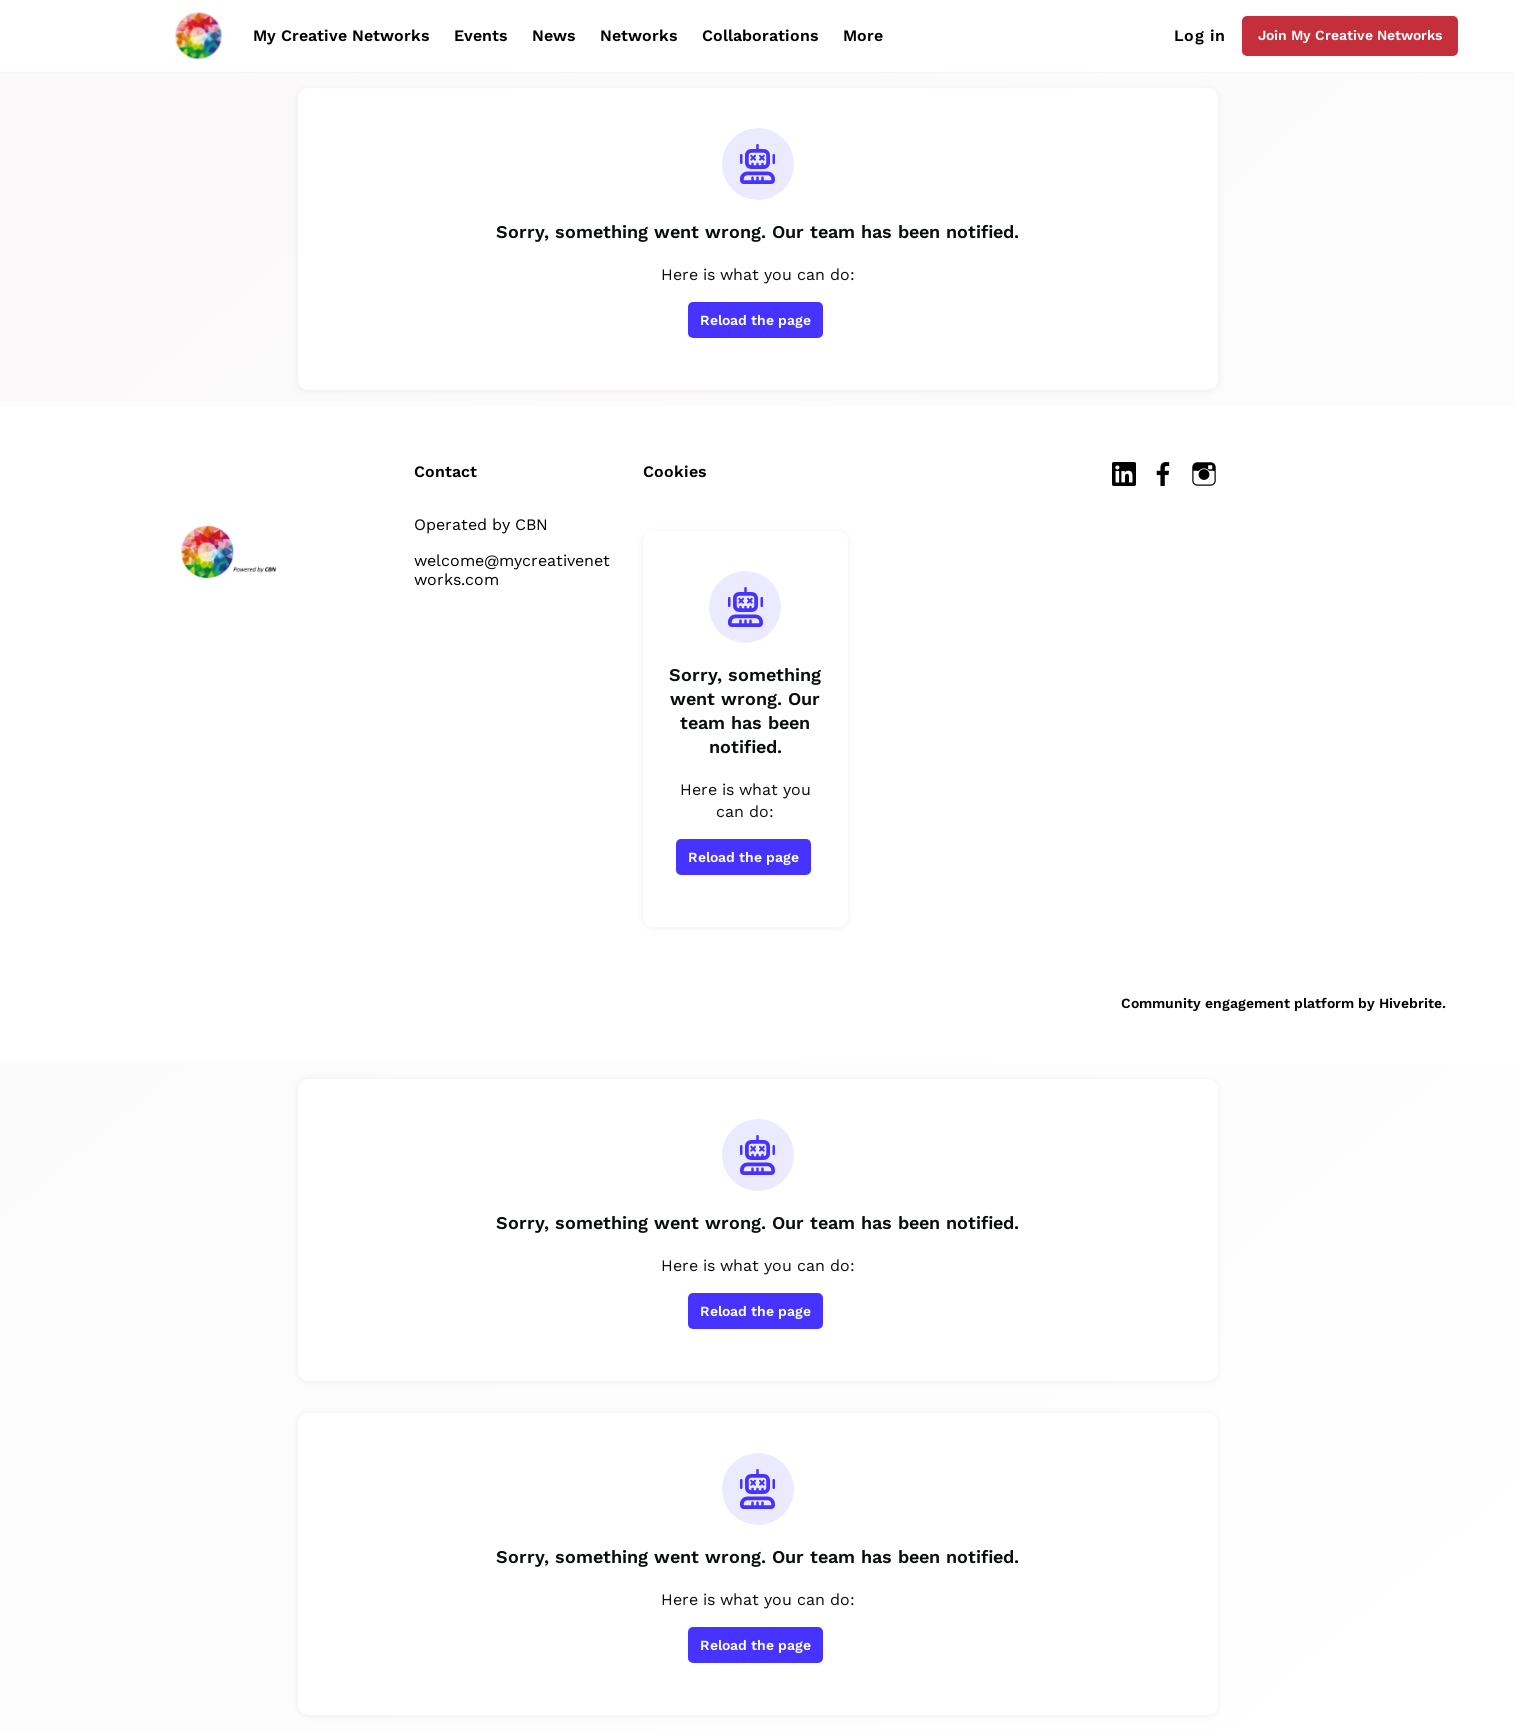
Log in (1199, 35)
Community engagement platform (1237, 1003)
